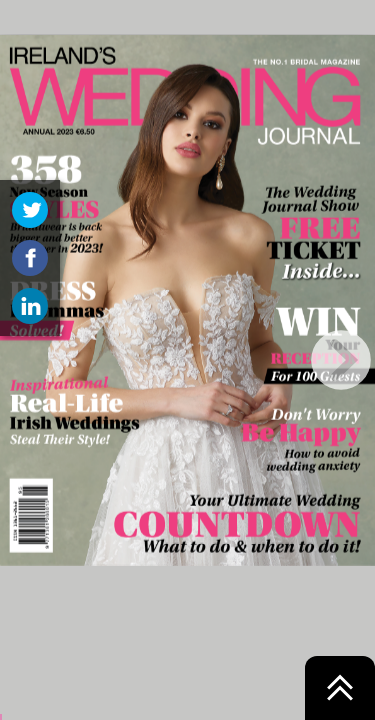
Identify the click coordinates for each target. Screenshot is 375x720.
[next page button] (341, 360)
